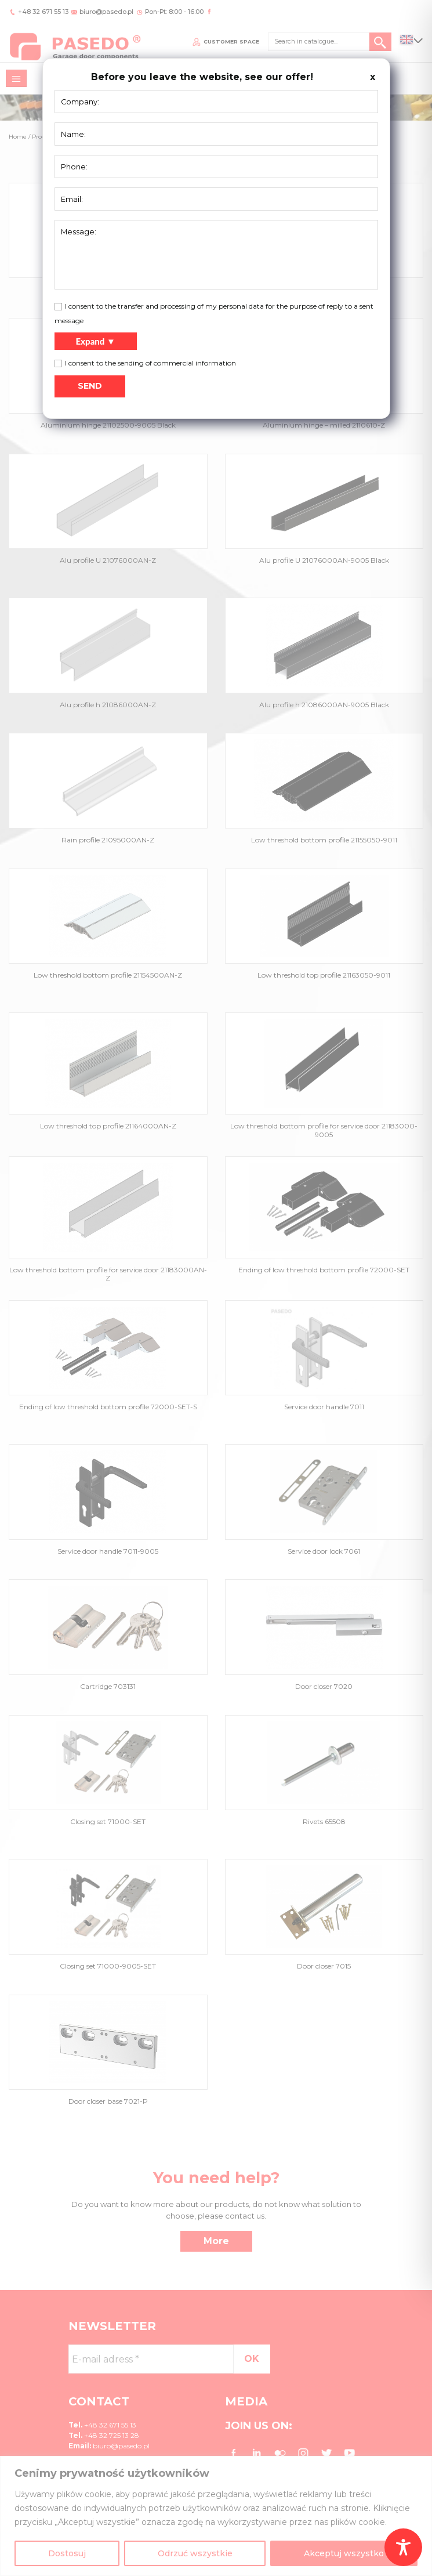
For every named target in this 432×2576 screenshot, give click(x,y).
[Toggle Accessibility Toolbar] (403, 2547)
